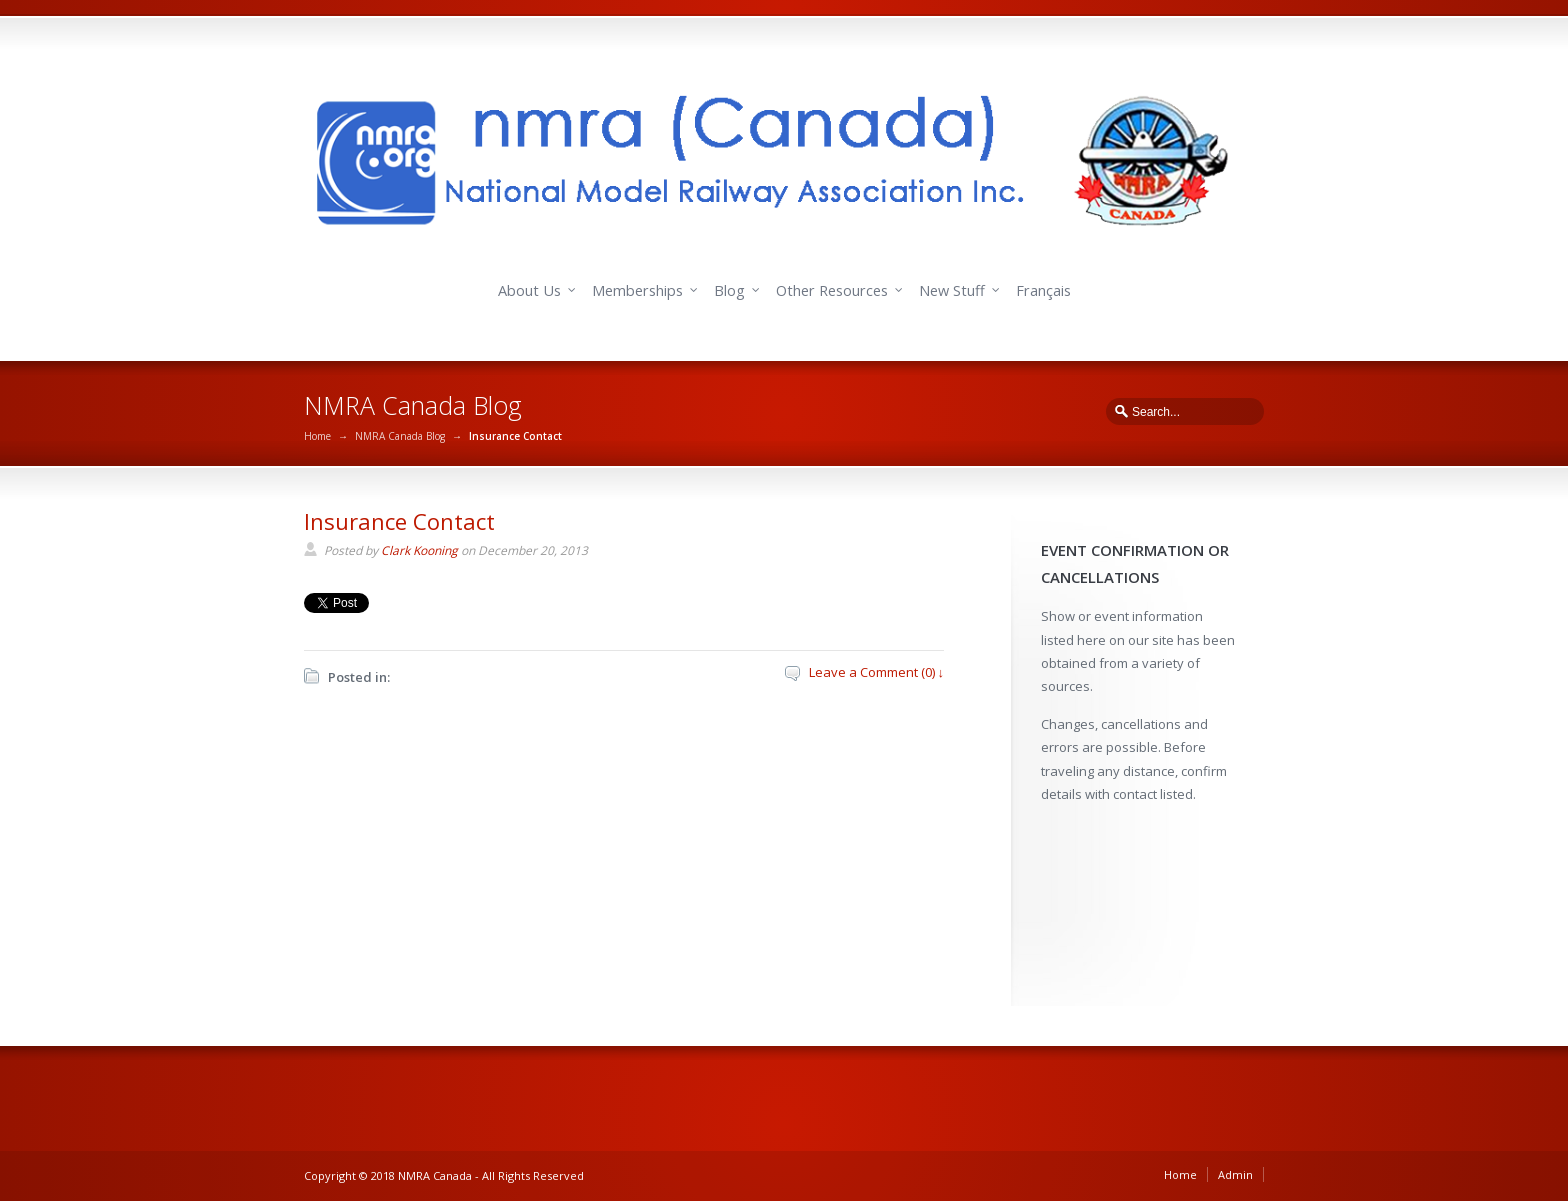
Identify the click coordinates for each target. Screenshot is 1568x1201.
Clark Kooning (419, 550)
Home (317, 436)
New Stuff (952, 290)
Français (1043, 290)
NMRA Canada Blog (400, 436)
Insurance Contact (399, 521)
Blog (729, 290)
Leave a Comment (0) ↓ (877, 672)
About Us (529, 290)
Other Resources (832, 290)
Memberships (637, 290)
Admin (1235, 1174)
